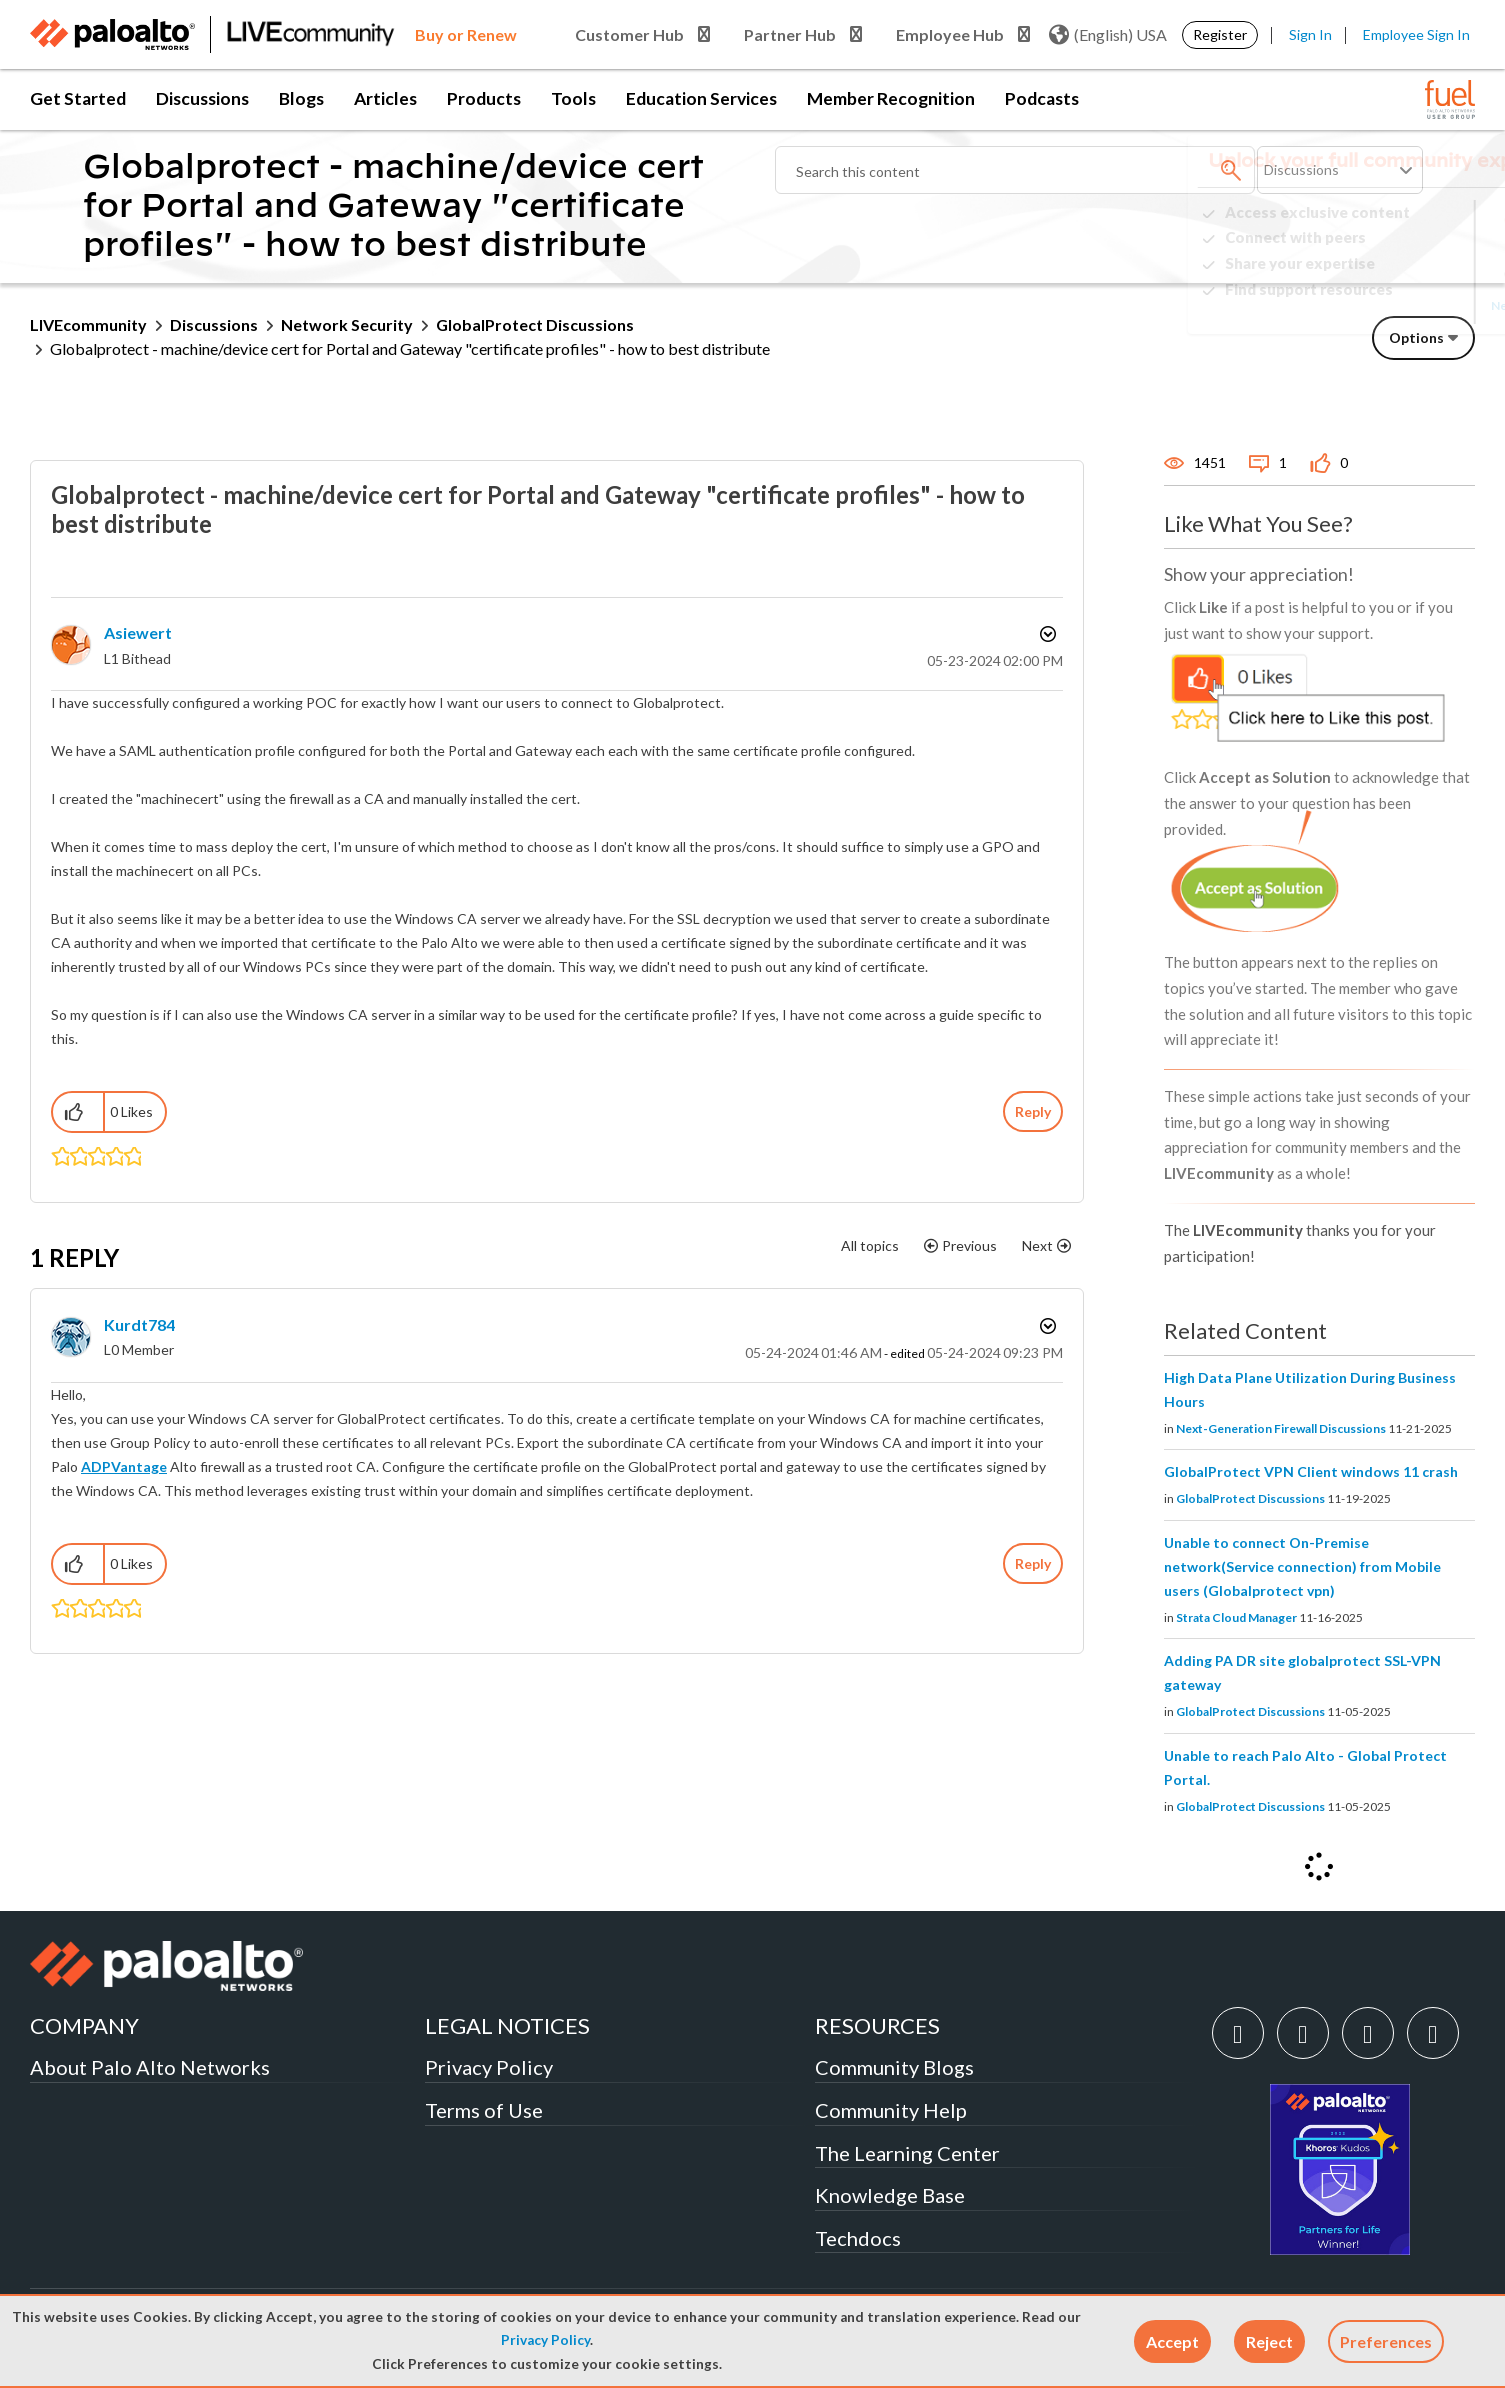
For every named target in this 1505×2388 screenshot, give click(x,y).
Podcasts (1042, 98)
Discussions (202, 98)
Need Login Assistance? (1385, 305)
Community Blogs (894, 2067)
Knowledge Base (890, 2195)
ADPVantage (124, 1466)
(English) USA (1108, 35)
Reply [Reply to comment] (1033, 1563)
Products (484, 98)
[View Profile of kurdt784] (139, 1324)
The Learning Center (907, 2153)
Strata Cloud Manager (1236, 1617)
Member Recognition (891, 98)
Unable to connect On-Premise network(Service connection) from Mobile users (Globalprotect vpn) (1302, 1566)
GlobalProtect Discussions (535, 324)
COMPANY (84, 2025)
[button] (1172, 2341)
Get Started (78, 98)
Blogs (301, 98)
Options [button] (1416, 337)
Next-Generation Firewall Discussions (1281, 1428)
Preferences (1386, 2341)
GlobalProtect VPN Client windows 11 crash (1311, 1471)
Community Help (891, 2110)
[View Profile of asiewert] (138, 632)
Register (1220, 34)
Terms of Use (484, 2110)
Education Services (701, 98)
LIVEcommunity (88, 324)
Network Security (347, 324)
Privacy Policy (545, 2340)
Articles (385, 98)
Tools (573, 98)
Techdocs (858, 2238)
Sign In (1310, 34)
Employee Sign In (1416, 34)
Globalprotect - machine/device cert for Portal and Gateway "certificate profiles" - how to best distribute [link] (410, 348)
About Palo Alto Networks (150, 2067)
